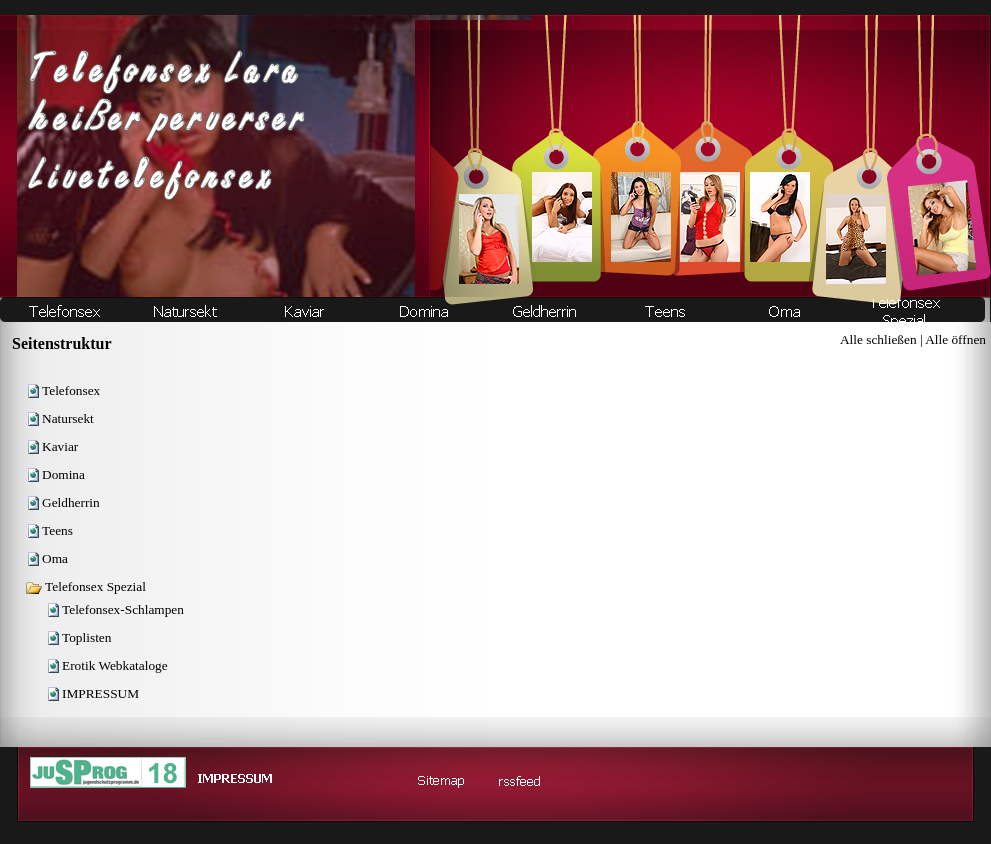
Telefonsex (71, 390)
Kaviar (60, 446)
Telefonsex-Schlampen (123, 609)
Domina (63, 474)
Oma (55, 558)
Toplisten (86, 637)
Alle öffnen (955, 339)
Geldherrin (71, 502)
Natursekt (68, 418)
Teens (57, 530)
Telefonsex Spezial (85, 586)
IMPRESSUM (100, 693)
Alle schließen (878, 339)
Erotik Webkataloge (115, 665)
